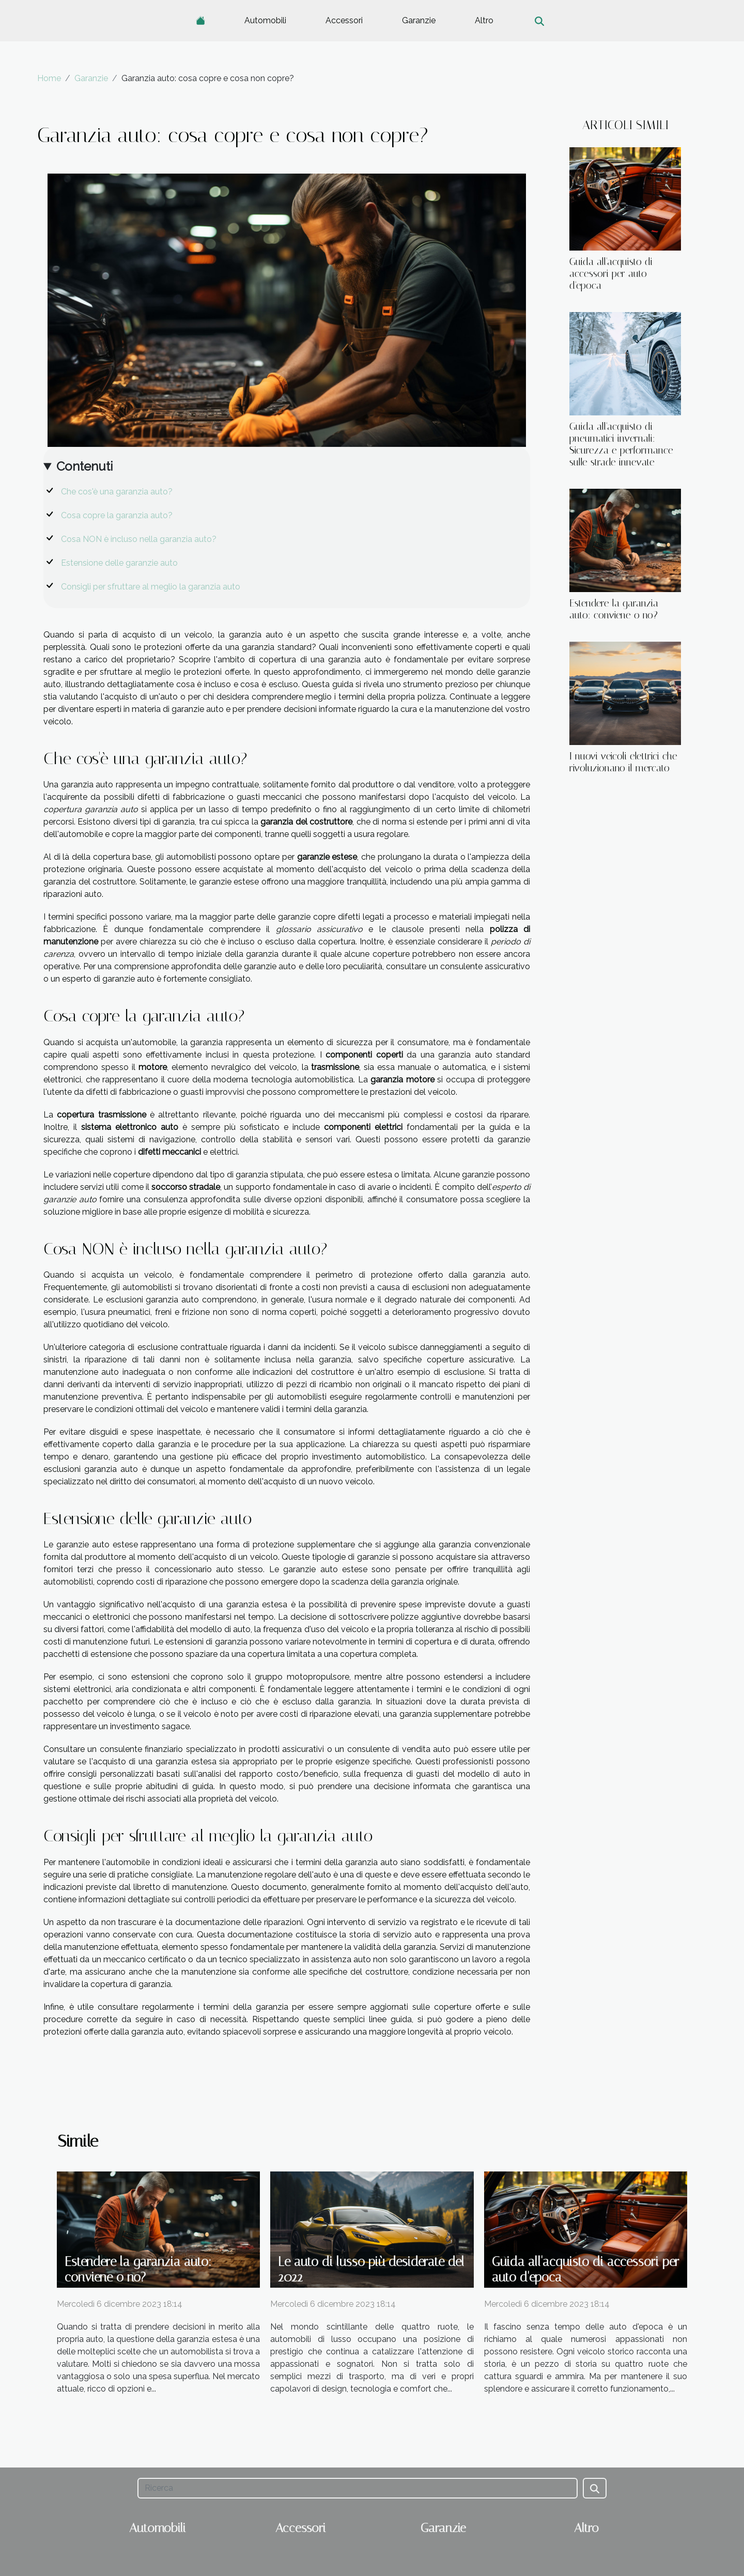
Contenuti (84, 466)
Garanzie (419, 20)
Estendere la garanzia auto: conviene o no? (613, 609)
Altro (484, 20)
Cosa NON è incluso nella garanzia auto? (138, 539)
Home (49, 78)
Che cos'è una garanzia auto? (117, 491)
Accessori (344, 20)
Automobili (265, 20)
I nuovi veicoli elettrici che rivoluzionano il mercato (623, 762)
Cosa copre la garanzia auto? (117, 515)
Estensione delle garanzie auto (119, 563)
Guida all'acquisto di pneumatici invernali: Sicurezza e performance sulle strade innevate (621, 444)
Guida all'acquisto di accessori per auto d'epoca (611, 273)
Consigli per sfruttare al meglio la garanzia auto (150, 587)
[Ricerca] (357, 2488)
